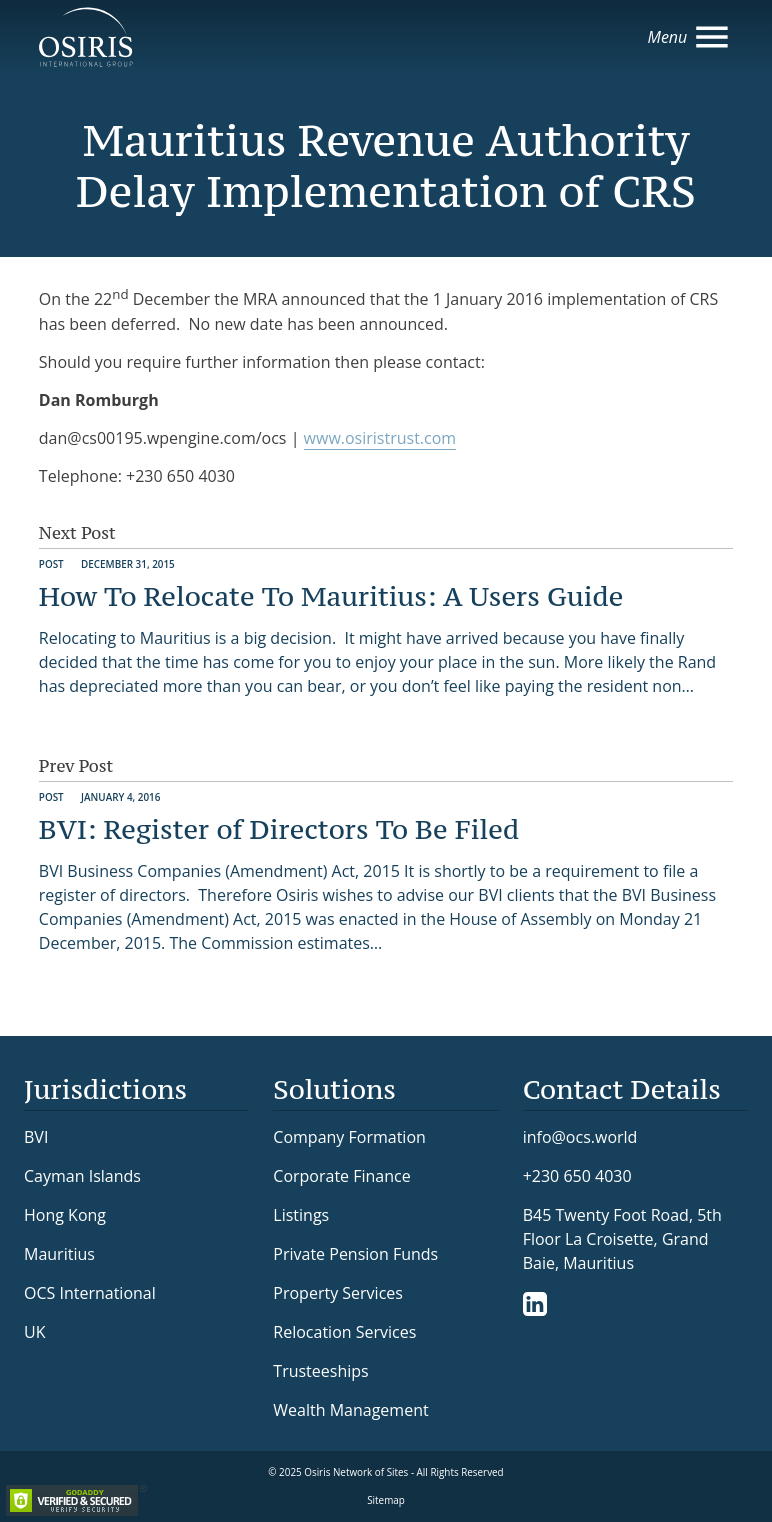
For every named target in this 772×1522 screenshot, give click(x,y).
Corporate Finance (341, 1176)
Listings (301, 1215)
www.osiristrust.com (380, 438)
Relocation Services (344, 1332)
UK (34, 1332)
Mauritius (59, 1254)
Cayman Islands (82, 1176)
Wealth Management (350, 1410)
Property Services (338, 1293)
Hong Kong (65, 1215)
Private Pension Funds (355, 1254)
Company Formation (349, 1137)
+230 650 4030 (577, 1175)
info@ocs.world (580, 1137)
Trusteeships (320, 1371)
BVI (36, 1137)
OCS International (90, 1293)
